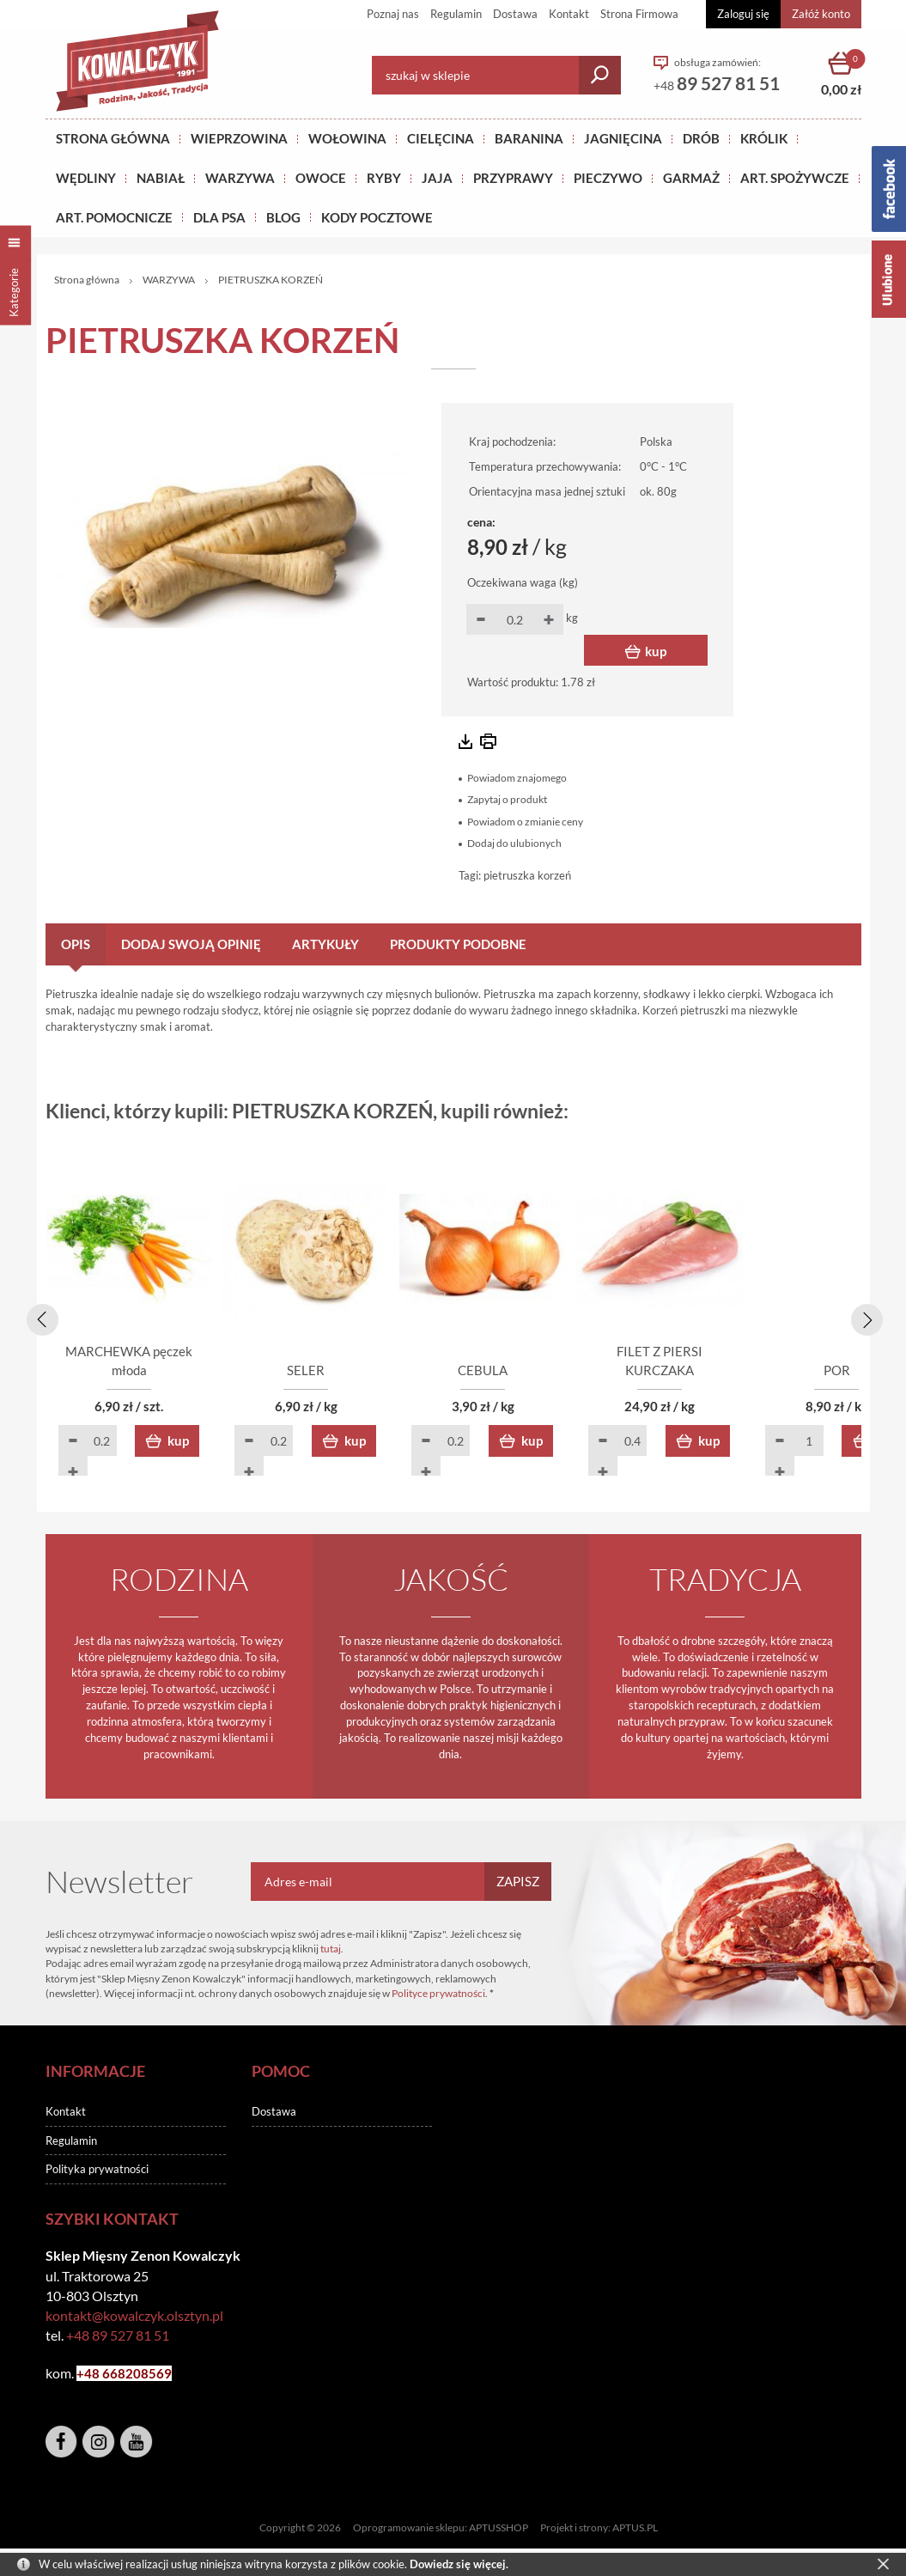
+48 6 (93, 2375)
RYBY (384, 178)
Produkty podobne (458, 944)
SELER (350, 1372)
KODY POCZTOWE (377, 217)
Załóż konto (821, 14)
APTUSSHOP (498, 2529)
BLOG (283, 217)
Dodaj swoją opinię (191, 944)
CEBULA (556, 1372)
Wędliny (86, 178)
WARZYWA (240, 178)
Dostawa (515, 14)
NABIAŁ (161, 178)
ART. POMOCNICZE (114, 217)
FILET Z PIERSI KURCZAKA (762, 1372)
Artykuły (325, 944)
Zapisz (517, 1883)
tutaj (330, 1950)
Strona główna (113, 138)
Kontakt (569, 14)
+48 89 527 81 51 (117, 2337)
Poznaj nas (393, 14)
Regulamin (456, 14)
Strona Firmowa (639, 14)
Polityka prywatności (97, 2170)
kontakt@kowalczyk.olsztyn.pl (134, 2317)
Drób (701, 138)
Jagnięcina (623, 138)
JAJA (437, 178)
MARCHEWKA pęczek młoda (144, 1372)
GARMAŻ (691, 178)
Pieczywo (608, 178)
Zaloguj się (743, 14)
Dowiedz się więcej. (459, 2564)
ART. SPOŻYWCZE (794, 178)
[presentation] (39, 1318)
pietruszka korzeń (527, 875)
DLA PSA (219, 217)
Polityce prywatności (438, 1994)
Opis (75, 944)
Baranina (529, 138)
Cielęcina (440, 138)
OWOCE (320, 178)
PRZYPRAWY (513, 178)
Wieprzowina (239, 138)
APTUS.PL (635, 2529)
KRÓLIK (763, 138)
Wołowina (347, 138)
